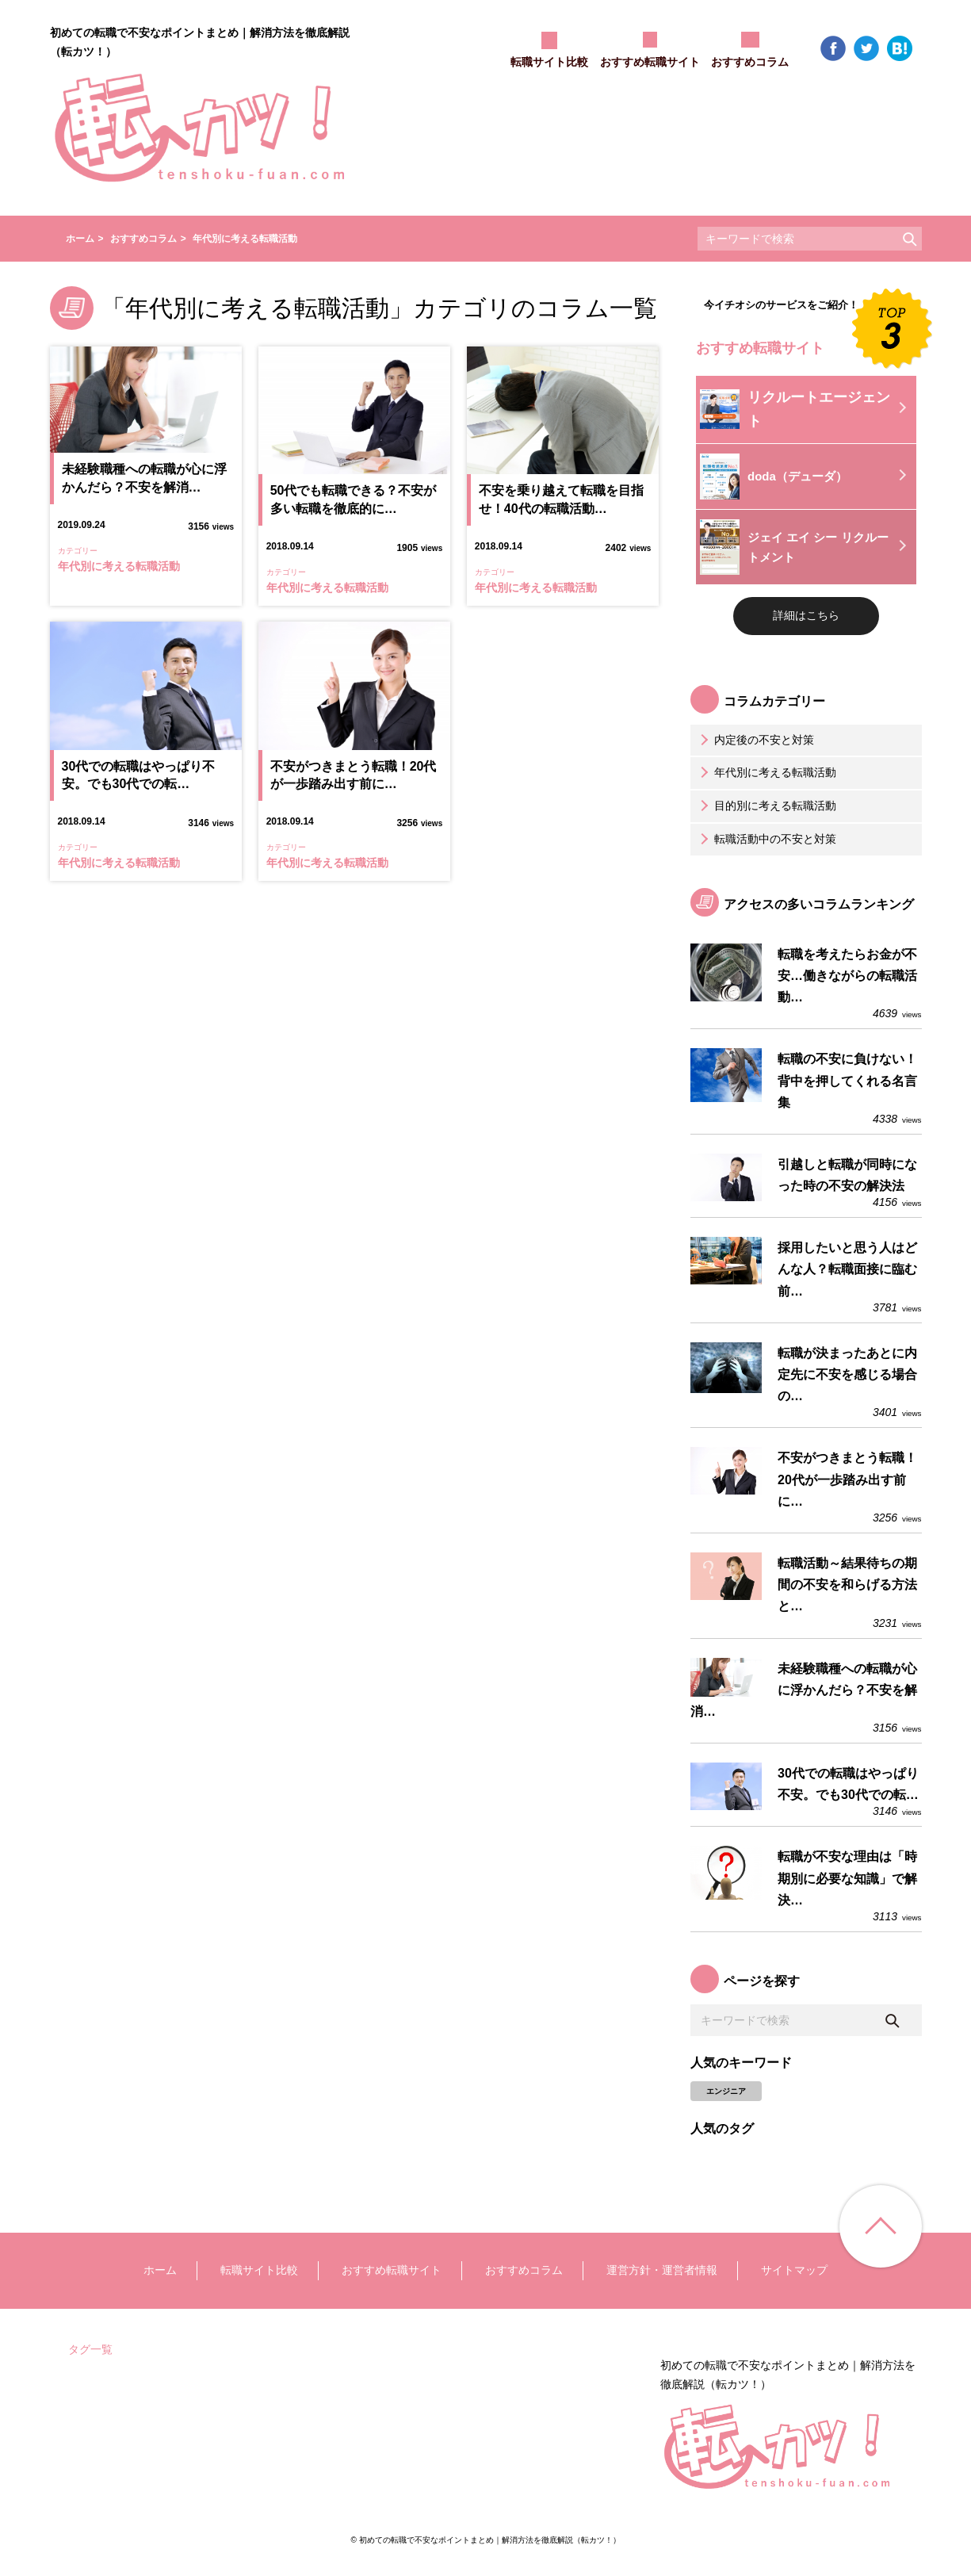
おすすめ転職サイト (392, 2270)
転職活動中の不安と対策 (766, 839)
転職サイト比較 (259, 2270)
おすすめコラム (524, 2270)
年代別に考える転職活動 (766, 772)
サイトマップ (794, 2270)
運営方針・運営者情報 (661, 2270)
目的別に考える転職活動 (766, 805)
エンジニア (726, 2091)
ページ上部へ (880, 2226)
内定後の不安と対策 (755, 739)
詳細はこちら (806, 615)
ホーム (160, 2270)
